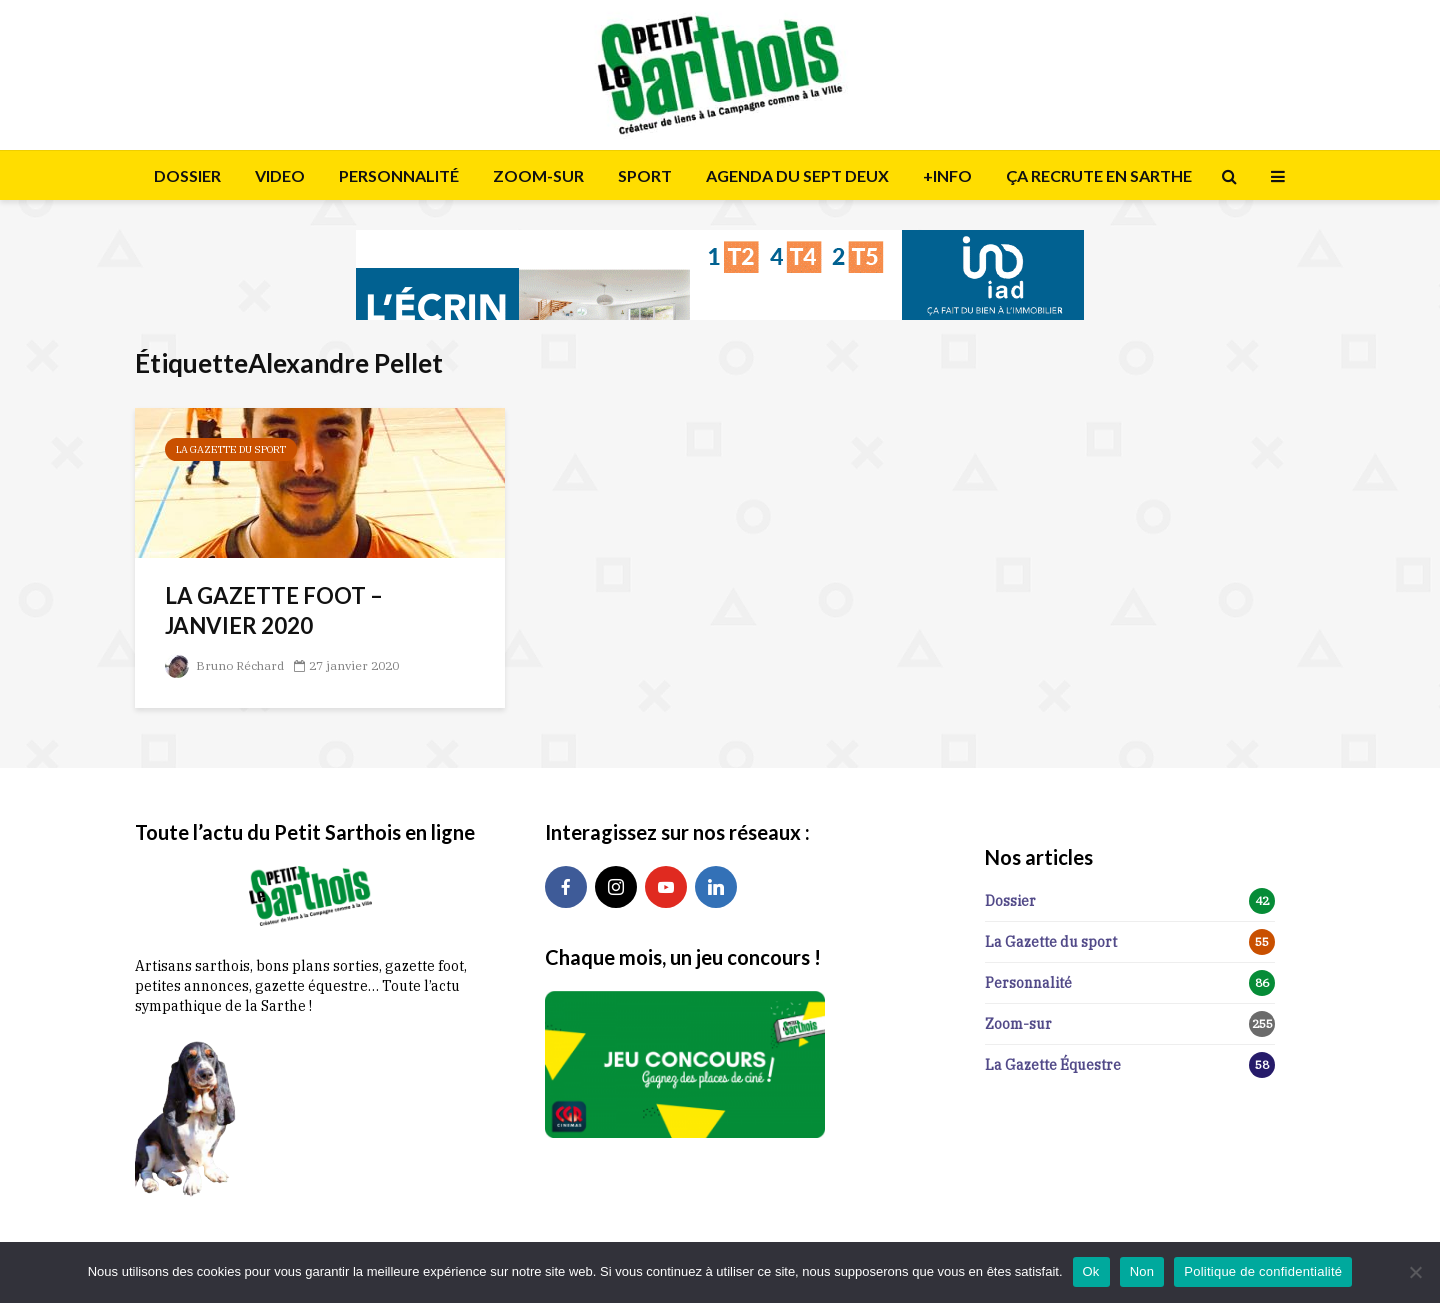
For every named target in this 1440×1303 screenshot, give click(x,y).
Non (1142, 1271)
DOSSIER (187, 175)
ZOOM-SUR (538, 175)
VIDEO (280, 175)
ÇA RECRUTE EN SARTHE (1099, 175)
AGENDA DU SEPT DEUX (797, 175)
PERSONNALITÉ (399, 175)
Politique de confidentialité (1263, 1271)
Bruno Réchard (224, 665)
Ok (1091, 1271)
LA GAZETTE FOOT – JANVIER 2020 (274, 610)
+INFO (947, 175)
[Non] (1415, 1272)
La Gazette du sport (231, 449)
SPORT (645, 175)
